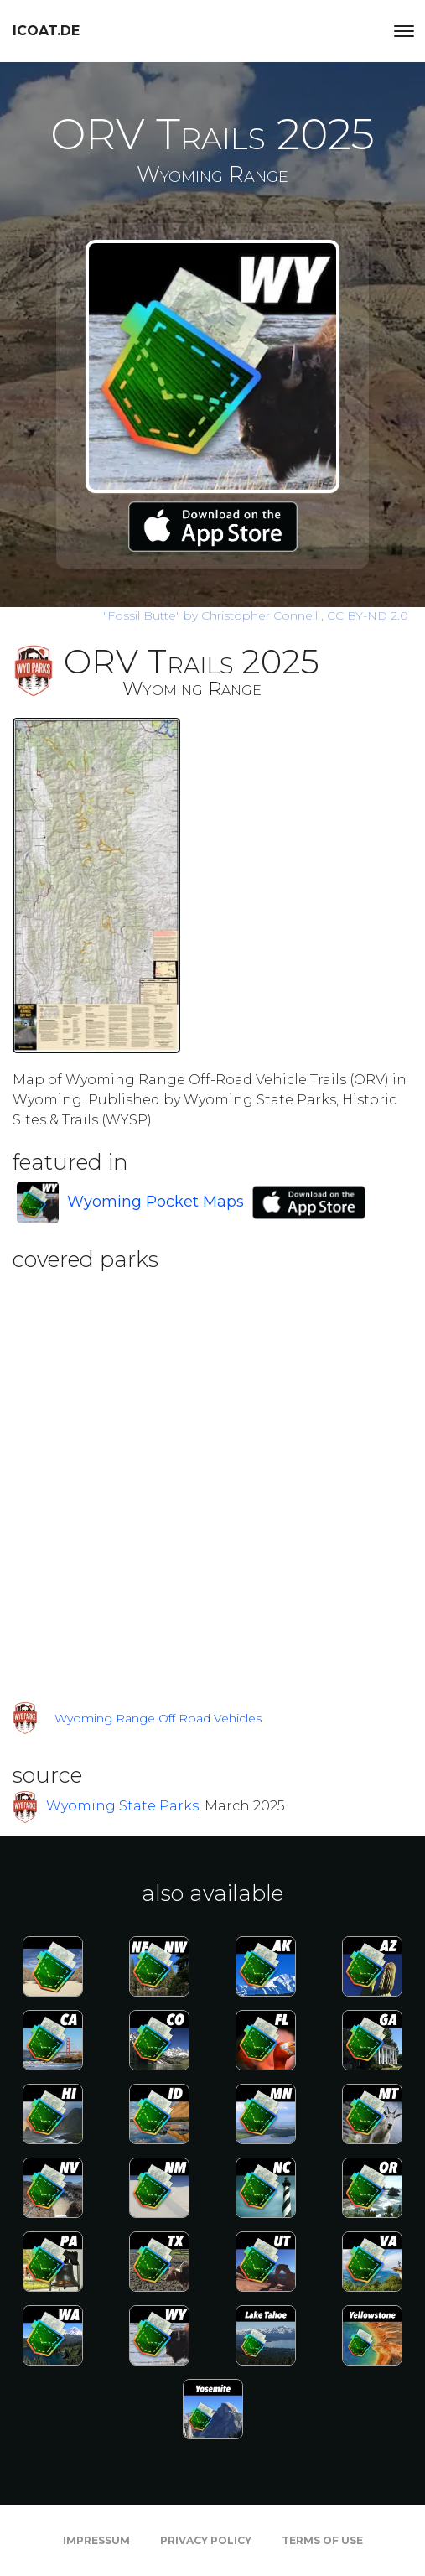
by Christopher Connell (212, 615)
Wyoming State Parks (122, 1806)
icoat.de (46, 31)
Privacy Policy (205, 2540)
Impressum (96, 2540)
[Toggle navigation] (404, 31)
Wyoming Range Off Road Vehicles (158, 1718)
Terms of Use (322, 2540)
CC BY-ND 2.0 (367, 615)
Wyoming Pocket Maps (155, 1201)
